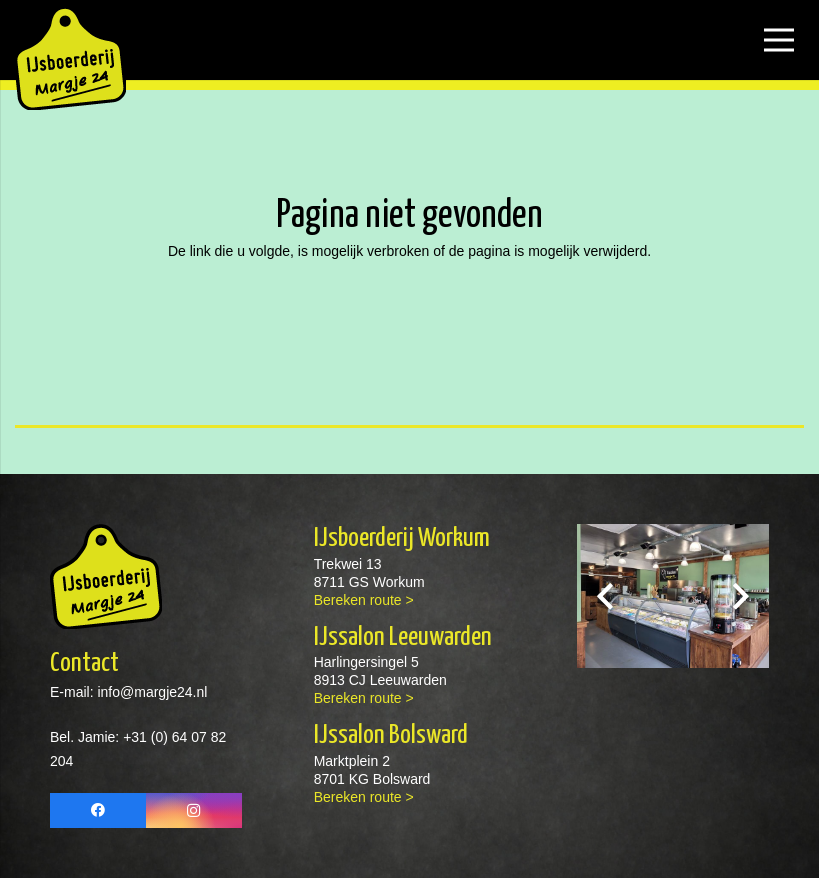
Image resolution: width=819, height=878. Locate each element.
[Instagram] (194, 810)
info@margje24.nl (151, 692)
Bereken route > (364, 600)
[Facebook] (98, 810)
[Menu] (779, 40)
